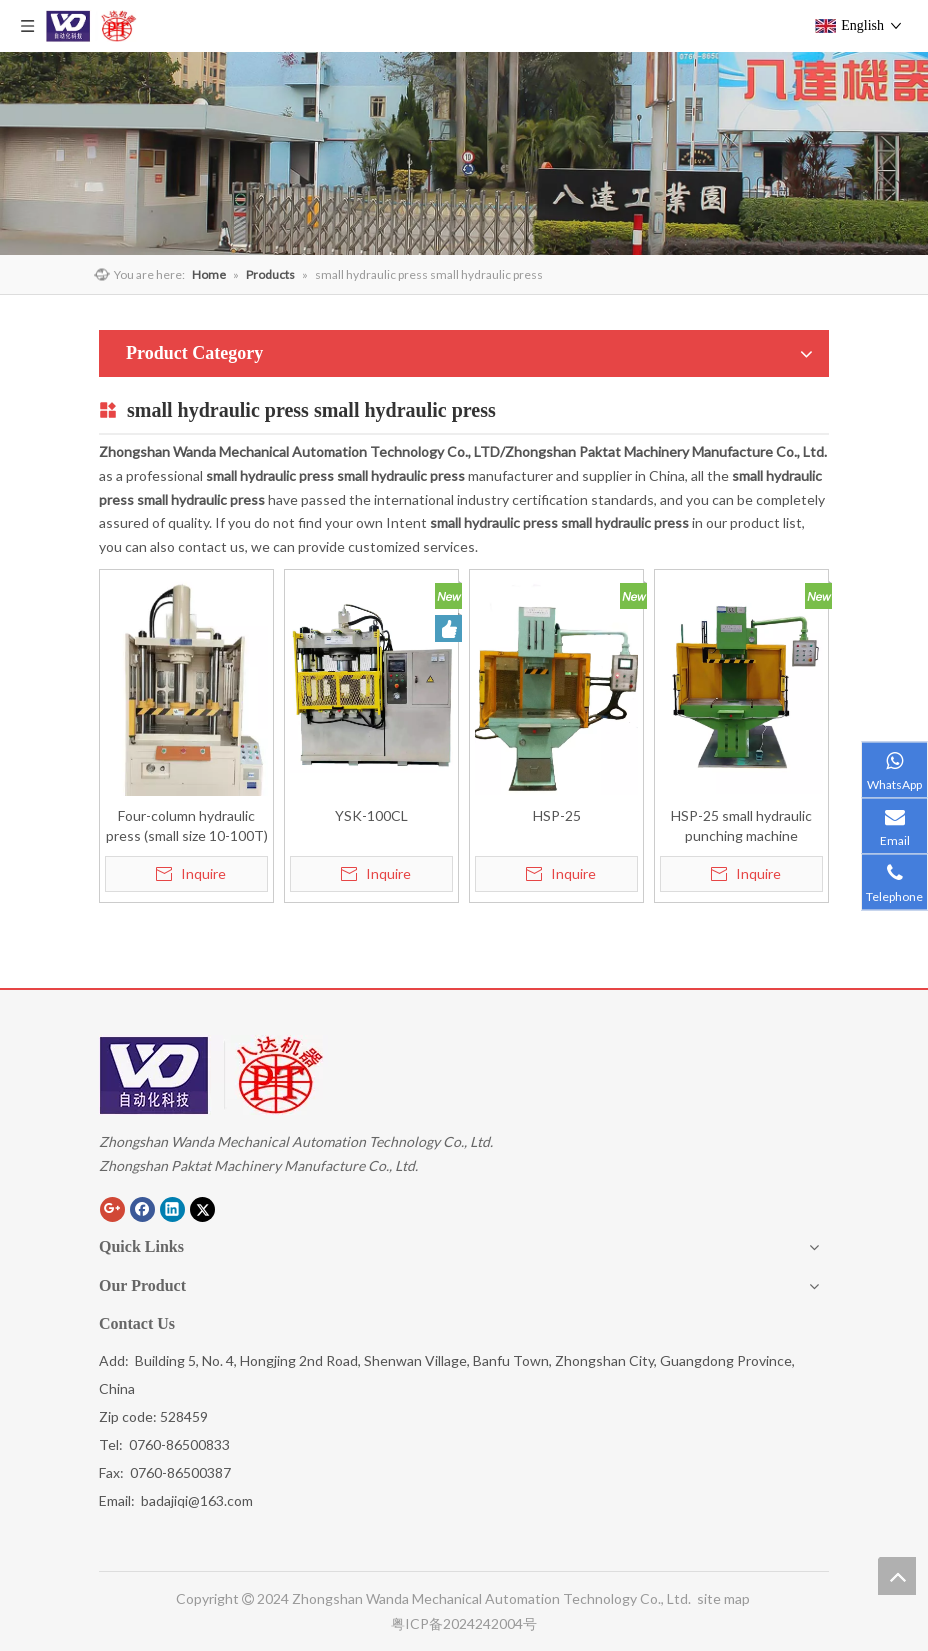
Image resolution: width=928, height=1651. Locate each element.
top (897, 1576)
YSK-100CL (371, 815)
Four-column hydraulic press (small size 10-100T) (187, 825)
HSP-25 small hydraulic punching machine (741, 825)
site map (725, 1598)
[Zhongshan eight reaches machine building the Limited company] (213, 1075)
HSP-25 (557, 815)
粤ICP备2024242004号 (464, 1623)
